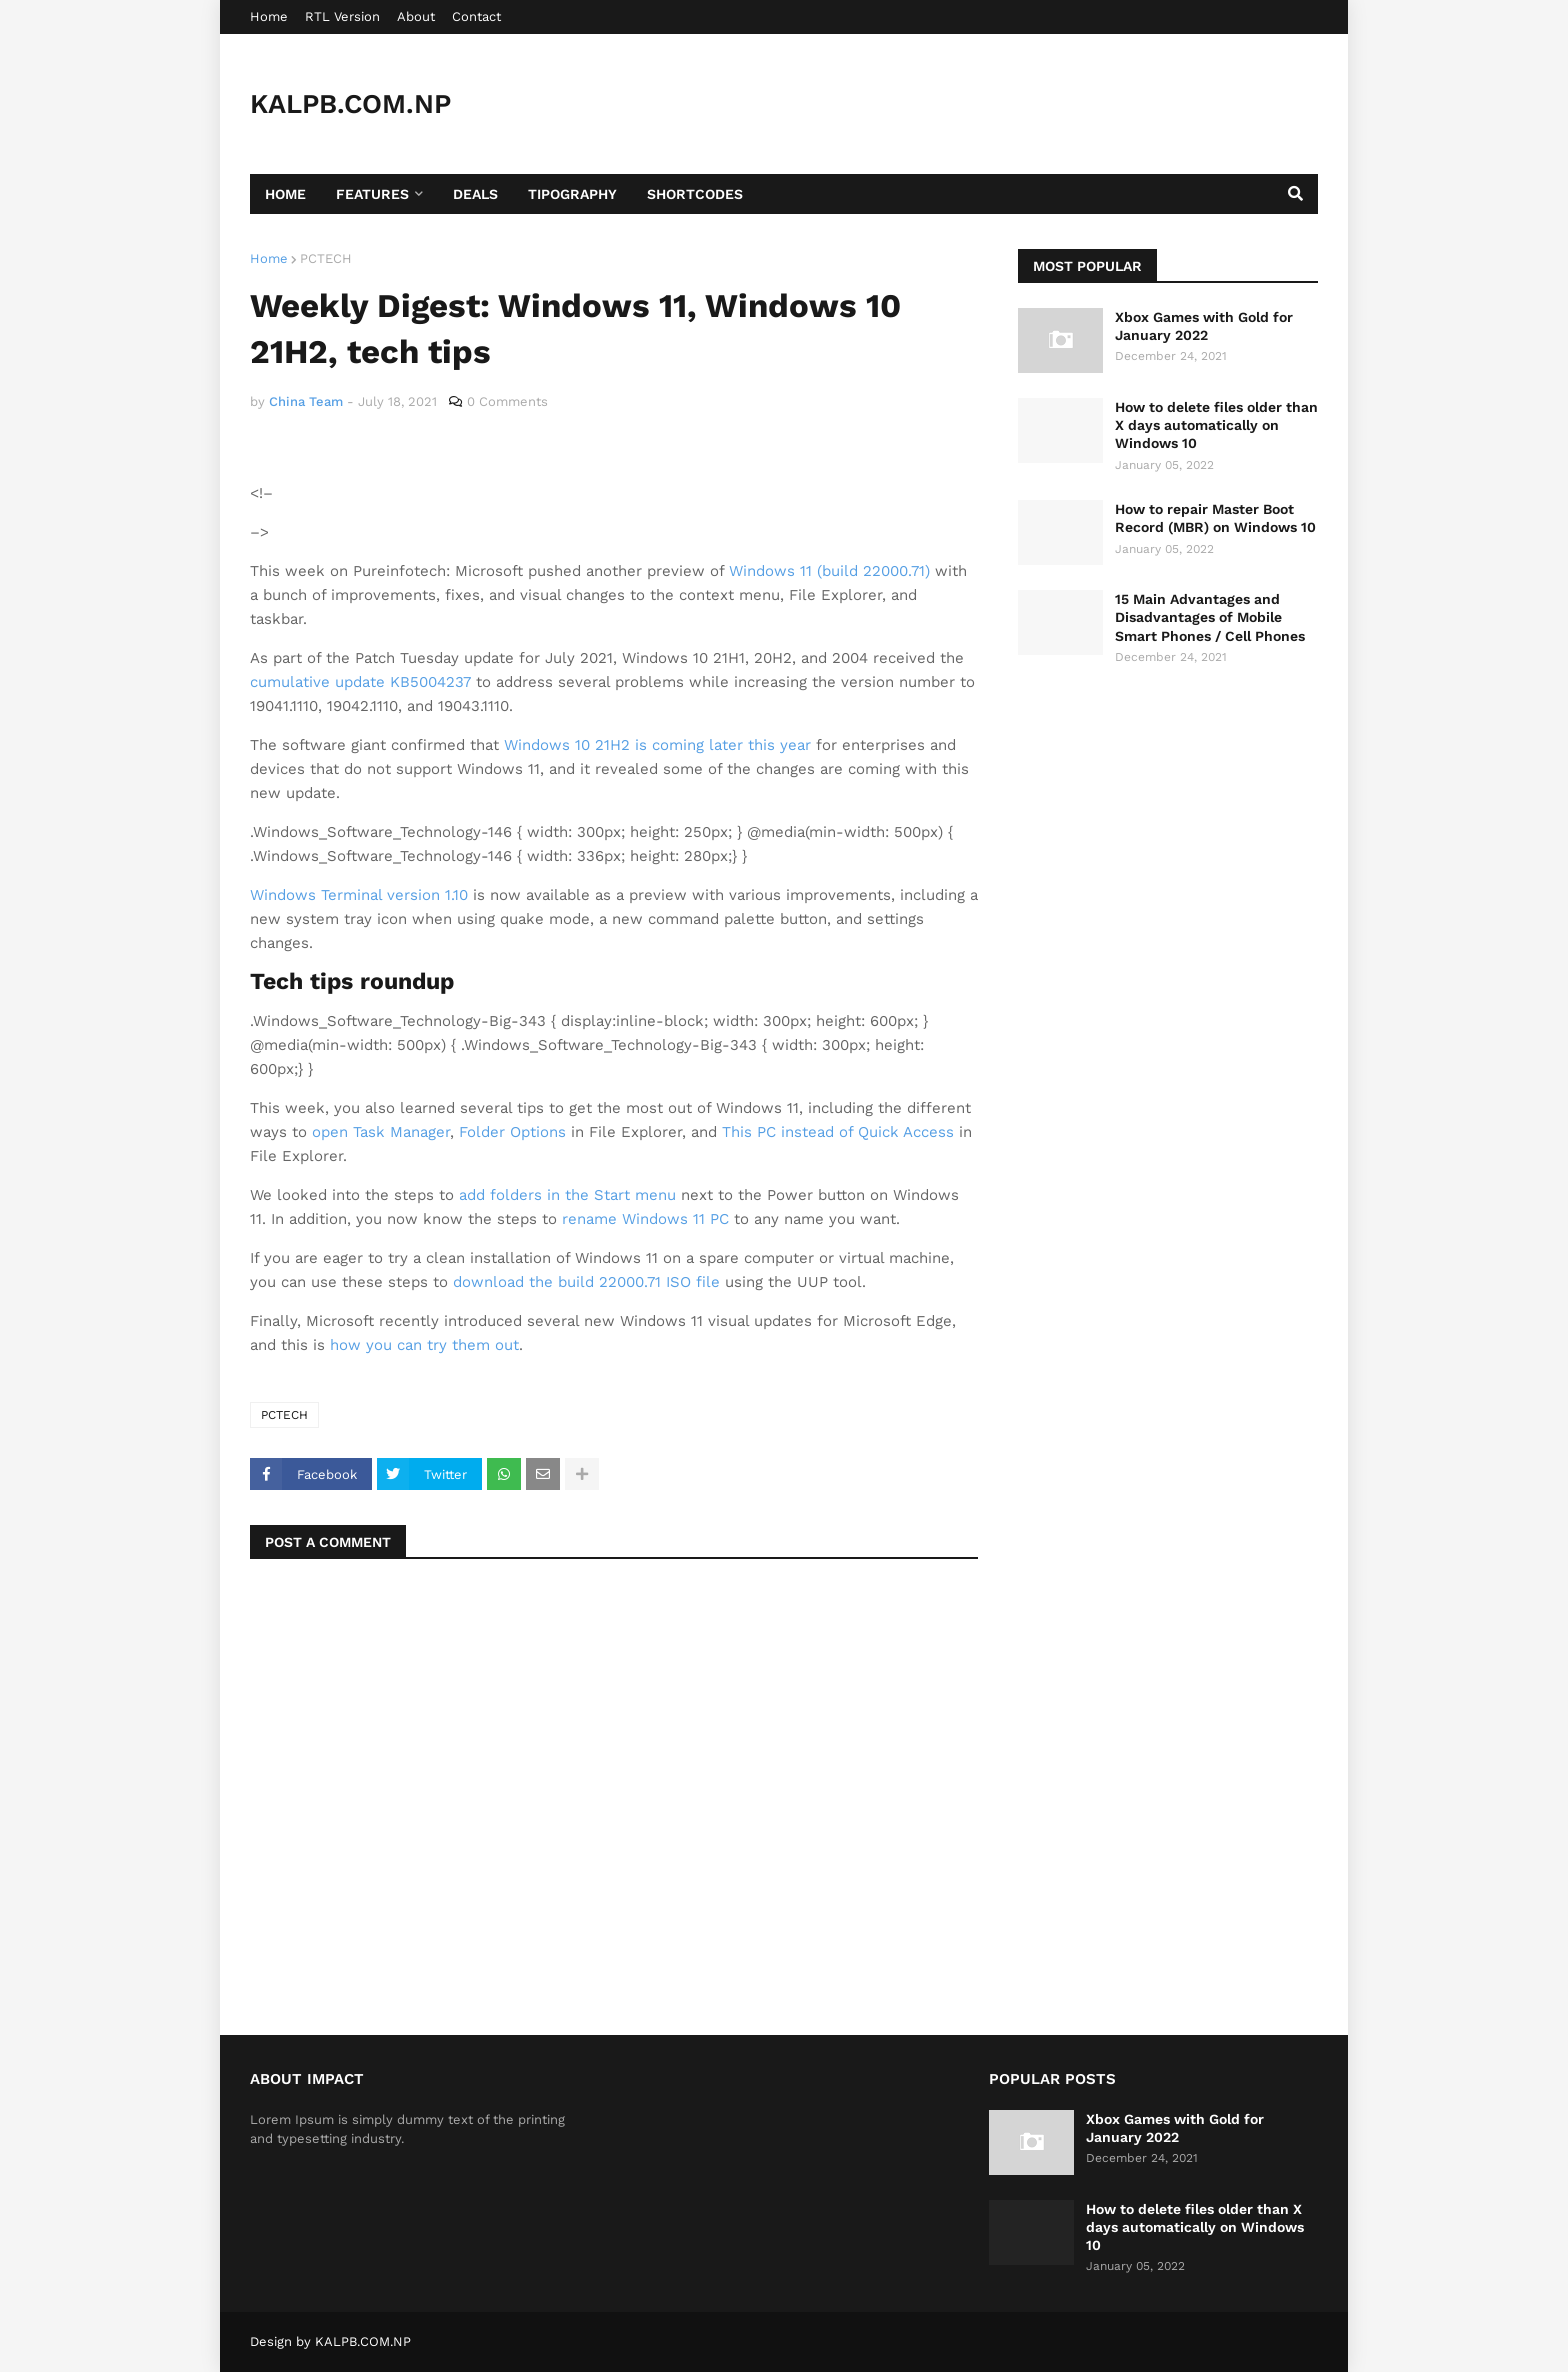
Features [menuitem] (372, 194)
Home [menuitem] (285, 194)
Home (269, 16)
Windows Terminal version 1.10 (359, 895)
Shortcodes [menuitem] (695, 194)
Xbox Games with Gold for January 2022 (1204, 326)
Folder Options (512, 1132)
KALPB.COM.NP (350, 104)
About (416, 16)
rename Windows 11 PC (645, 1219)
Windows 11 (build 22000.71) (829, 571)
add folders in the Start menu (567, 1195)
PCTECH (326, 258)
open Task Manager (381, 1132)
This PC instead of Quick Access (838, 1132)
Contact (476, 16)
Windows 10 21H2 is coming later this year (657, 745)
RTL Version (342, 16)
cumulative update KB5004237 (360, 682)
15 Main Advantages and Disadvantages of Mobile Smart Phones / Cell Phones (1210, 617)
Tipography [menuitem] (572, 194)
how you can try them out (424, 1345)
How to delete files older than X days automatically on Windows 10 (1216, 425)
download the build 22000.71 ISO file (586, 1282)
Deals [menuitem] (475, 194)
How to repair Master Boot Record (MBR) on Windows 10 (1215, 518)
